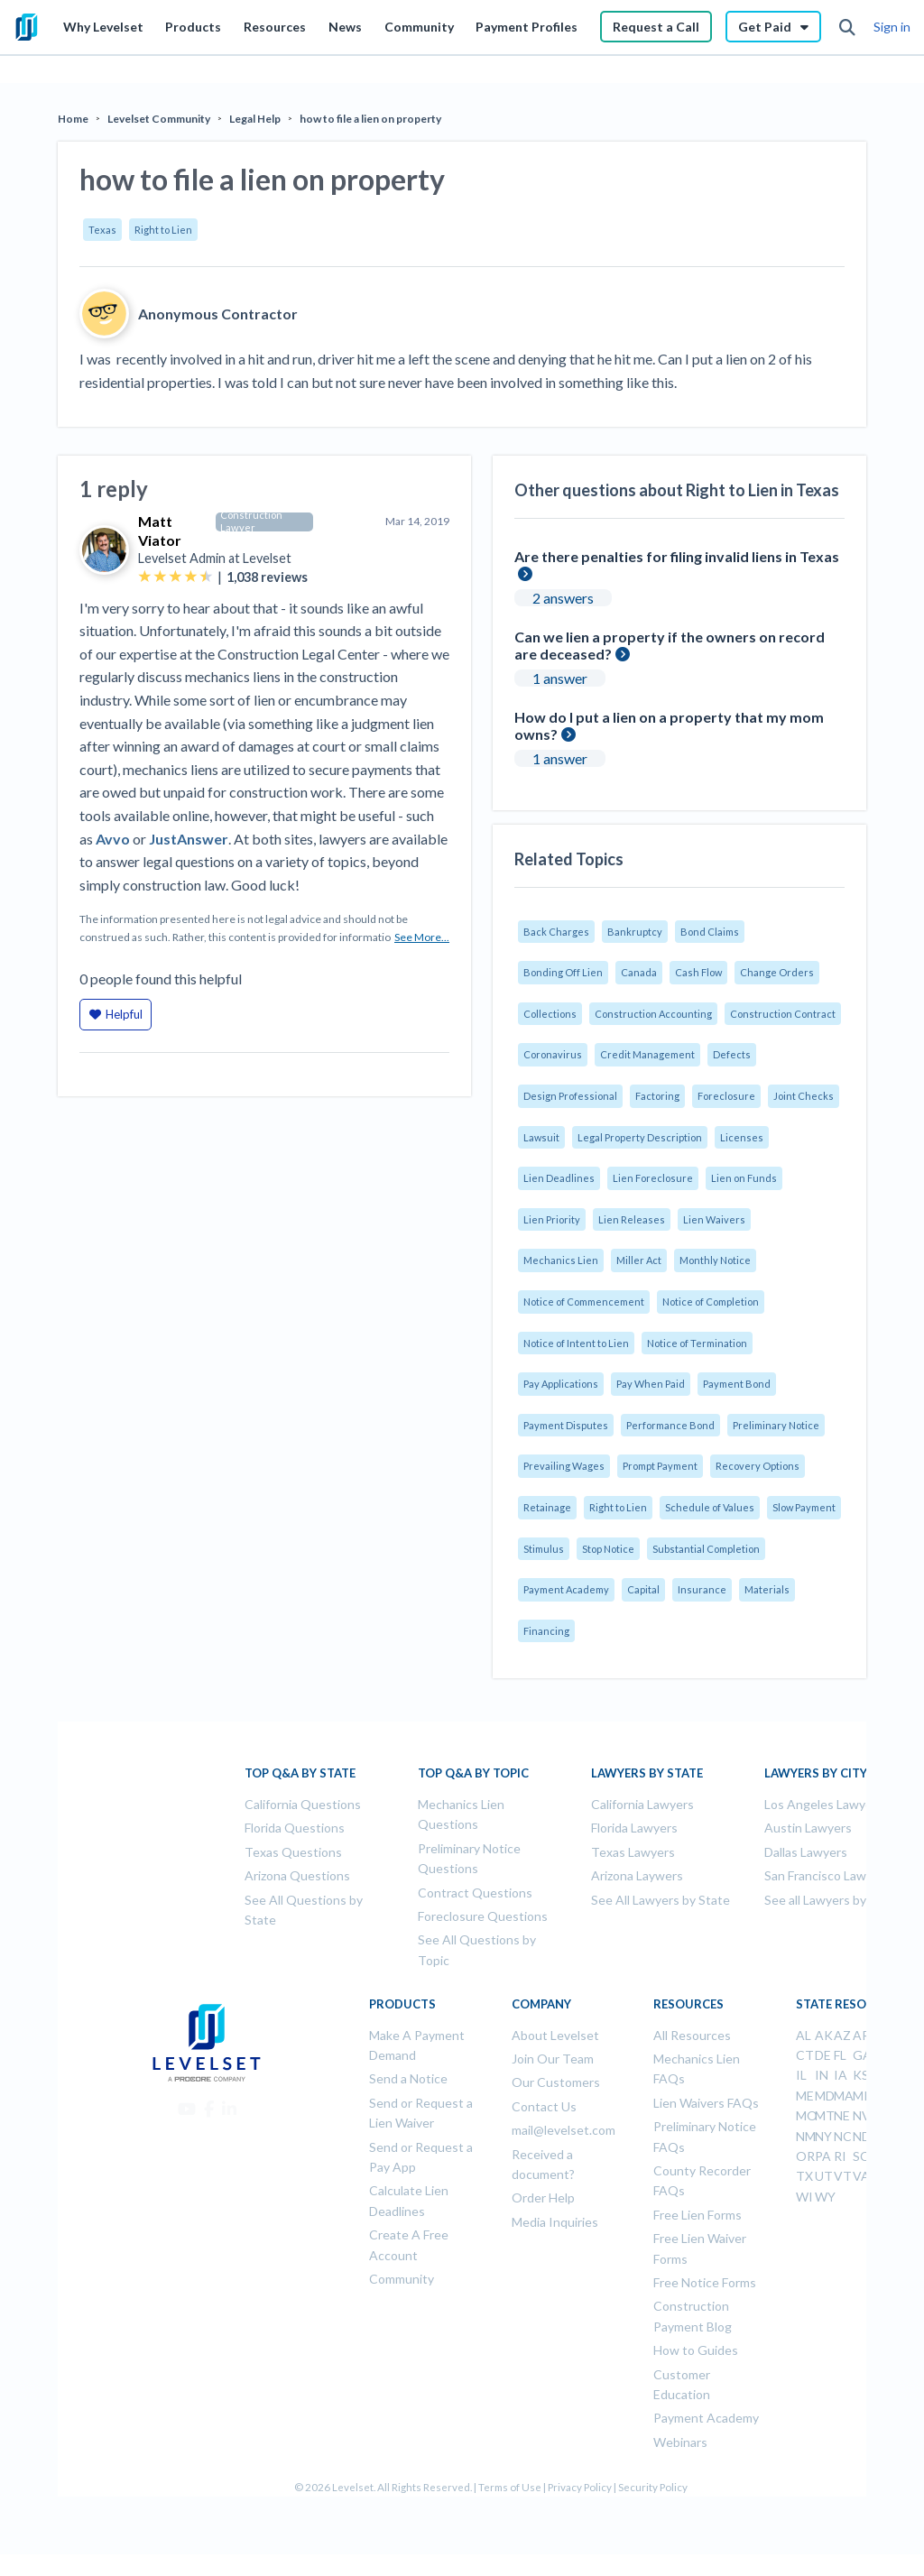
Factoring (657, 1096)
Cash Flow (698, 972)
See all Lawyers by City (828, 1899)
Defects (732, 1054)
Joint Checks (803, 1096)
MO (807, 2115)
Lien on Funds (744, 1178)
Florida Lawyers (634, 1827)
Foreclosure (726, 1096)
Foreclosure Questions (483, 1916)
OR (805, 2156)
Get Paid (773, 26)
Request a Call (656, 26)
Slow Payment (804, 1507)
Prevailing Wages (564, 1466)
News (345, 26)
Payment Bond (737, 1384)
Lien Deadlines (559, 1178)
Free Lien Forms (697, 2214)
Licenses (741, 1137)
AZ (842, 2035)
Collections (550, 1014)
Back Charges (556, 931)
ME (805, 2095)
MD (825, 2095)
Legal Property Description (640, 1137)
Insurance (702, 1589)
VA (861, 2176)
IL (801, 2074)
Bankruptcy (634, 931)
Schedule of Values (709, 1507)
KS (861, 2074)
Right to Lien (163, 229)
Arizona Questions (297, 1875)
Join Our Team (553, 2058)
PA (823, 2156)
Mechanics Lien (560, 1260)
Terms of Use (509, 2487)
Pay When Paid (650, 1384)
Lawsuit (541, 1137)
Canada (639, 972)
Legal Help (255, 118)
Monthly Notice (715, 1260)
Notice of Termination (697, 1343)
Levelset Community (158, 118)
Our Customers (556, 2082)
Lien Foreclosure (653, 1178)
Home (73, 118)
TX (804, 2176)
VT (843, 2176)
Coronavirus (552, 1054)
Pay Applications (560, 1384)
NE (842, 2115)
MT (825, 2115)
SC (861, 2156)
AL (803, 2035)
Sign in (891, 26)
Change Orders (777, 972)
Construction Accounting (653, 1014)
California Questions (303, 1804)
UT (824, 2176)
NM (806, 2136)
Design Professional (570, 1096)
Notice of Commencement (583, 1301)
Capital (643, 1589)
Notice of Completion (710, 1301)
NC (843, 2136)
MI (860, 2095)
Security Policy (653, 2487)
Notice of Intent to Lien (576, 1343)
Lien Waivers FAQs (706, 2102)
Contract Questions (475, 1892)
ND (862, 2136)
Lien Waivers (714, 1219)
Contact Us (544, 2106)
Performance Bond (670, 1425)
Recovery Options (757, 1466)
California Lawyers (642, 1804)
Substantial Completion (706, 1549)
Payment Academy (566, 1589)
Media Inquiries (555, 2222)
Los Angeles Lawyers (823, 1804)
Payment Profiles (527, 26)
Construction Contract (783, 1014)
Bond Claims (709, 931)
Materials (767, 1589)
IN (821, 2074)
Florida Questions (295, 1827)
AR (861, 2035)
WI (804, 2196)
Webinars (680, 2442)
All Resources (692, 2035)
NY (823, 2136)
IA (840, 2074)
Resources (275, 26)
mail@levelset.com (563, 2129)
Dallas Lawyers (805, 1852)
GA (862, 2055)
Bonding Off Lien (563, 972)
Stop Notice (608, 1549)
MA (844, 2095)
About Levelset (555, 2035)
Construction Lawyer (251, 521)
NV (862, 2115)
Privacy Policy (580, 2487)
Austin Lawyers (808, 1827)
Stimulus (543, 1549)
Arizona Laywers (637, 1875)
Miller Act (638, 1260)
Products (193, 26)
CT (805, 2055)
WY (825, 2196)
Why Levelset (103, 26)
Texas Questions (293, 1852)
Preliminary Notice (776, 1425)
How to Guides (695, 2350)
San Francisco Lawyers (827, 1875)
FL (840, 2055)
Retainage (547, 1507)
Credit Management (647, 1054)
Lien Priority (551, 1219)
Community (419, 26)
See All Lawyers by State (660, 1899)
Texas (102, 229)
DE (823, 2055)
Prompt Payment (660, 1466)
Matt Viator (159, 530)
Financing (546, 1631)
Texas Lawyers (633, 1852)
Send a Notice (408, 2078)
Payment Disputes (565, 1425)
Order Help (543, 2197)
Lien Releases (631, 1219)
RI (840, 2156)
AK (824, 2035)
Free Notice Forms (704, 2282)
